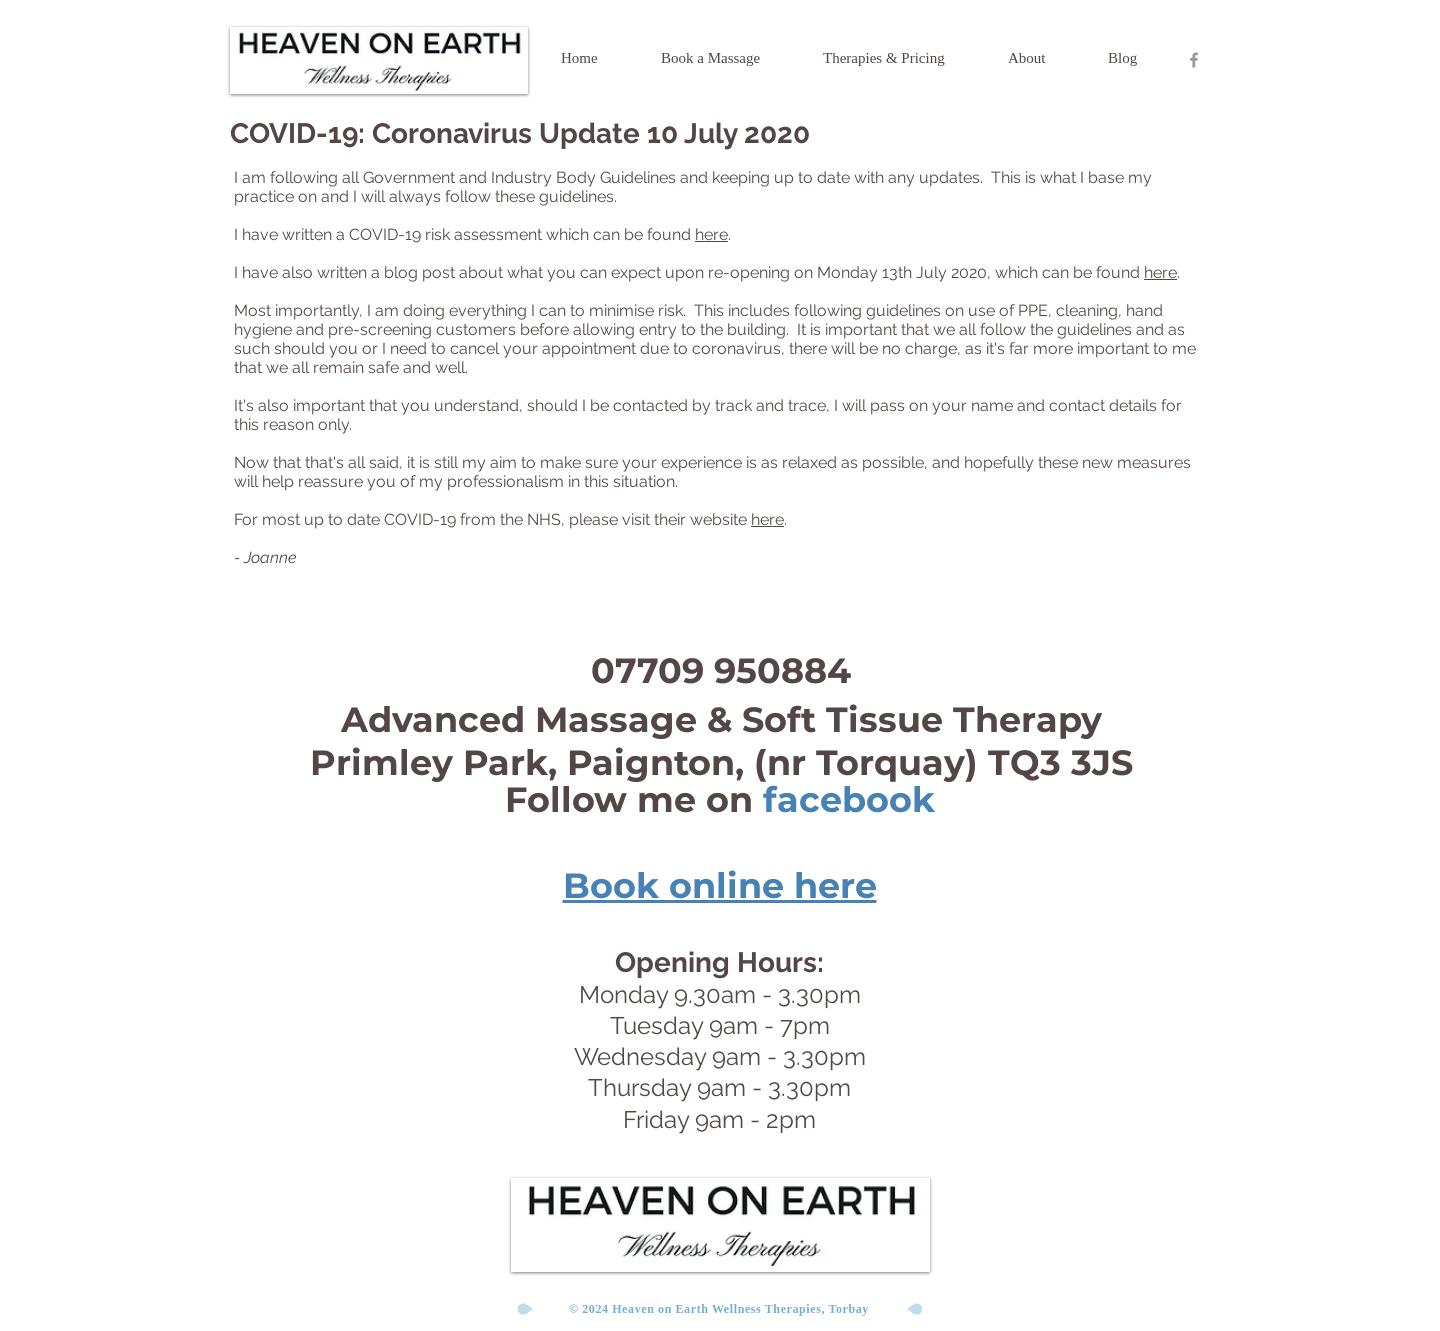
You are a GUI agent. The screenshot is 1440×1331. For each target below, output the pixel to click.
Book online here (720, 885)
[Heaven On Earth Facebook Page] (1194, 60)
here (711, 234)
